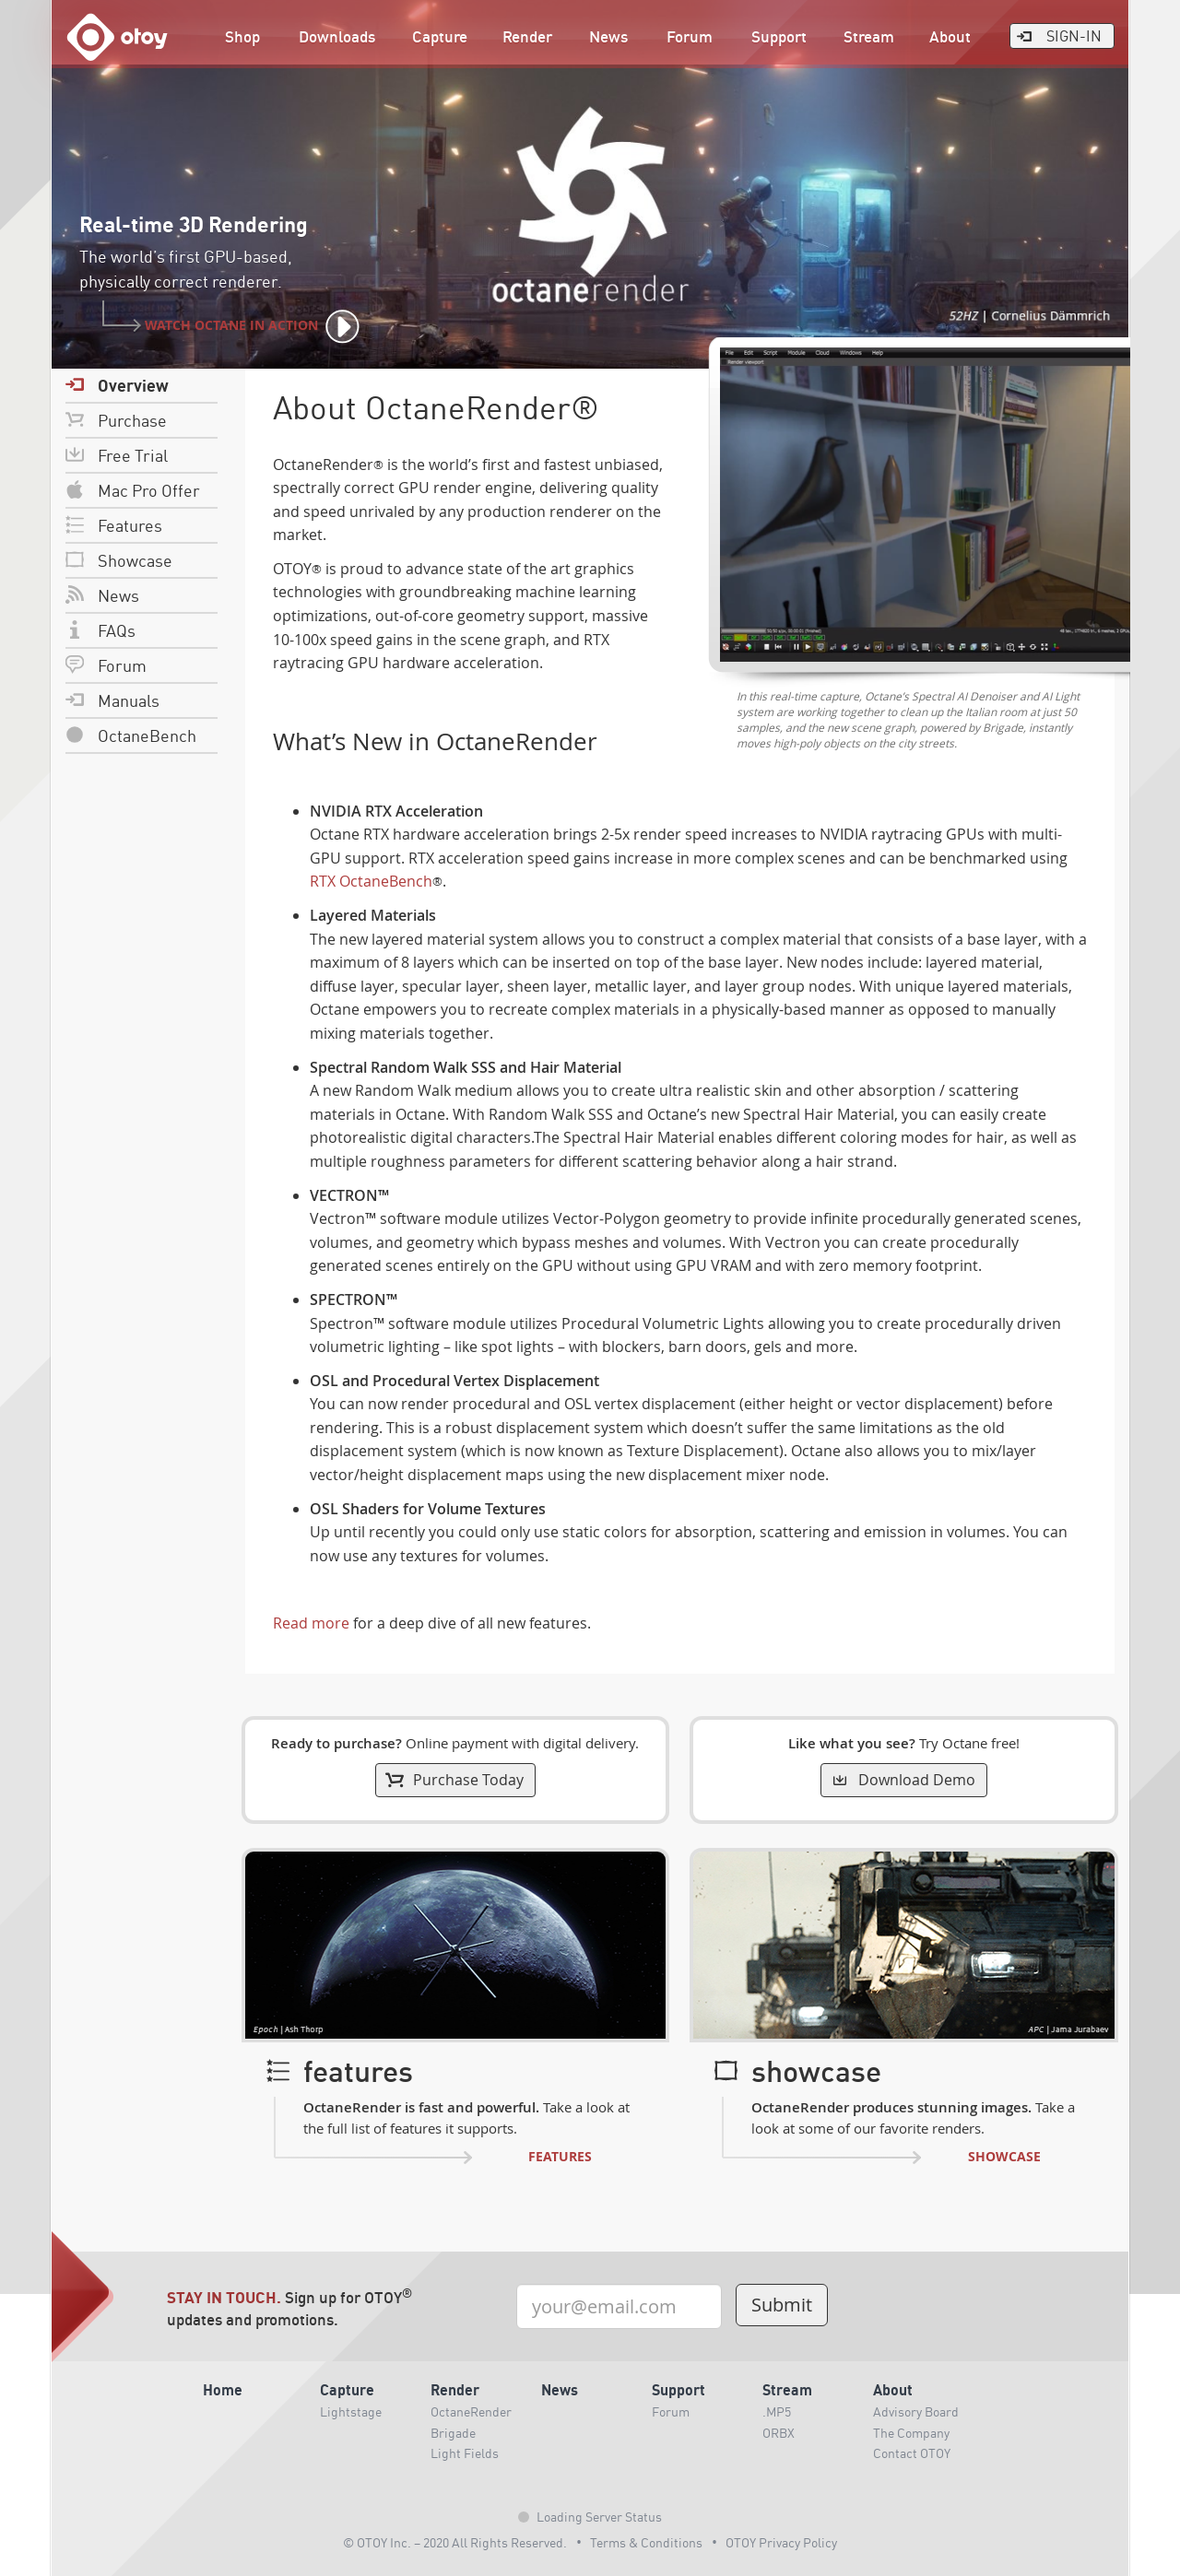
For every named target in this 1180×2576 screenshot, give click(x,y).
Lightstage (351, 2411)
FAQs (100, 630)
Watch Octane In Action (234, 326)
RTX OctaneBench (371, 881)
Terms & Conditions (646, 2542)
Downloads (337, 36)
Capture (439, 36)
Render (527, 36)
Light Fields (465, 2452)
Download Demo (903, 1780)
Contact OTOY (911, 2452)
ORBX (778, 2432)
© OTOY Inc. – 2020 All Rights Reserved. (455, 2542)
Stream (869, 36)
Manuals (112, 700)
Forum (690, 36)
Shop (242, 36)
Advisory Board (916, 2411)
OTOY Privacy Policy (781, 2542)
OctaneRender (471, 2411)
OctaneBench (130, 735)
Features (113, 524)
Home (222, 2389)
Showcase (118, 559)
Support (779, 36)
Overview (117, 384)
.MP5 (776, 2411)
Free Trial (116, 454)
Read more (311, 1623)
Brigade (453, 2432)
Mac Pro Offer (132, 489)
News (608, 36)
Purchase (116, 419)
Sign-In (1058, 35)
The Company (911, 2432)
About (950, 36)
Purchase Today (454, 1780)
